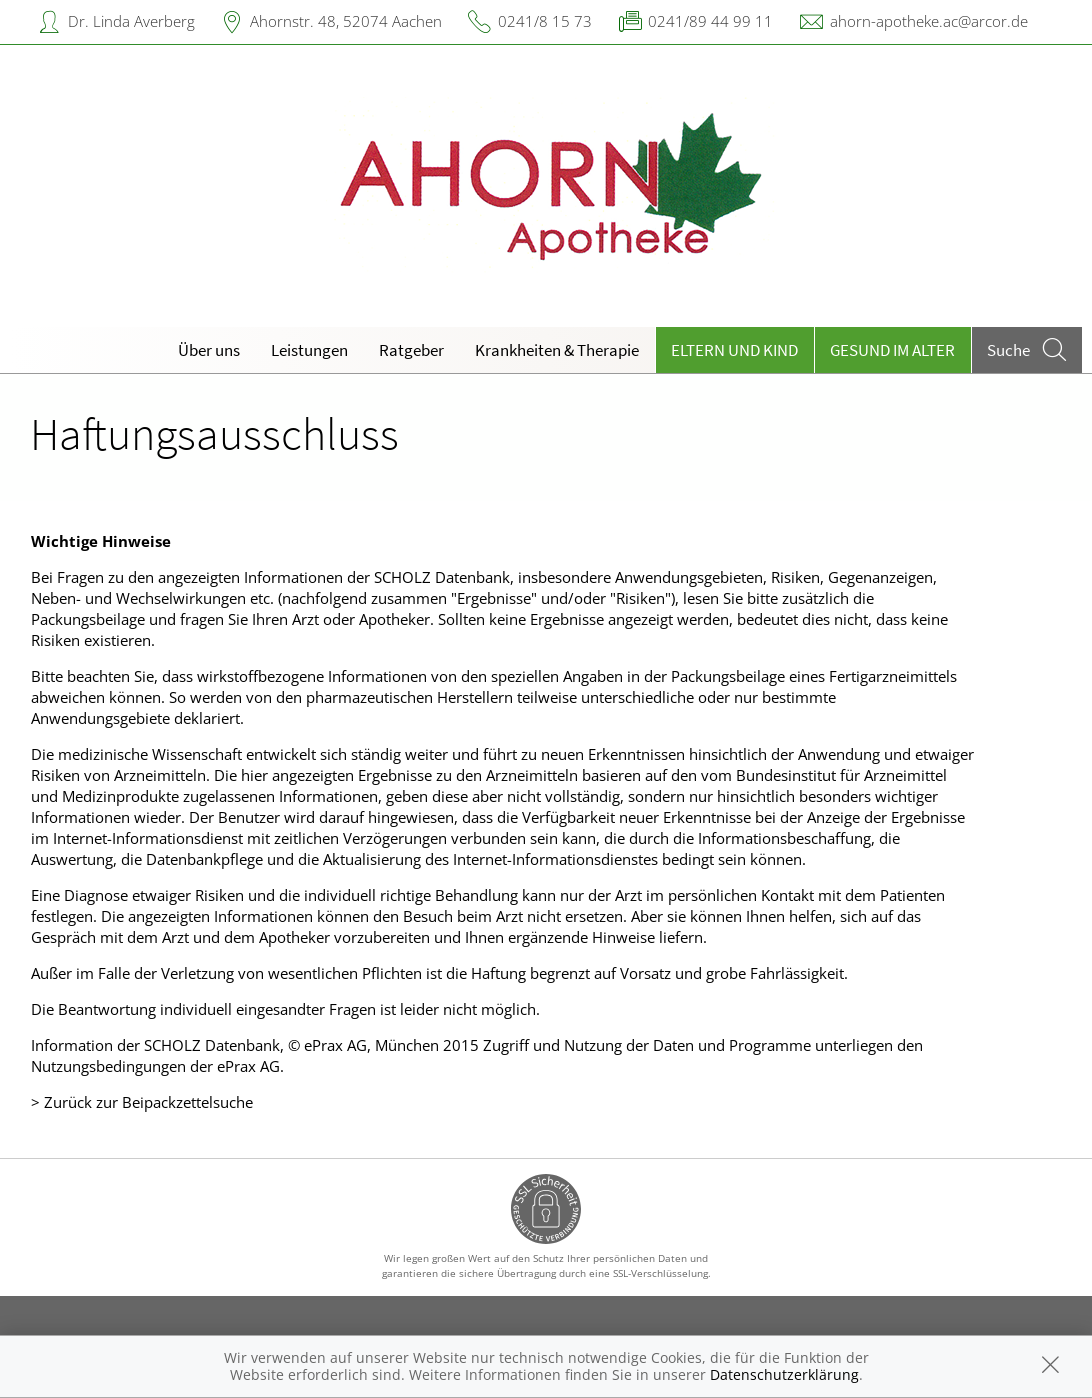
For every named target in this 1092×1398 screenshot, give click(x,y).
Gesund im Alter (892, 350)
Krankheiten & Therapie (557, 350)
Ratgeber (411, 350)
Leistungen (309, 350)
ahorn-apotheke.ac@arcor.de (929, 21)
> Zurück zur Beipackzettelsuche (142, 1102)
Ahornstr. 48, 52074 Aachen (346, 21)
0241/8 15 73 (545, 21)
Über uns (209, 350)
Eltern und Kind (734, 350)
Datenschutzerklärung (784, 1374)
